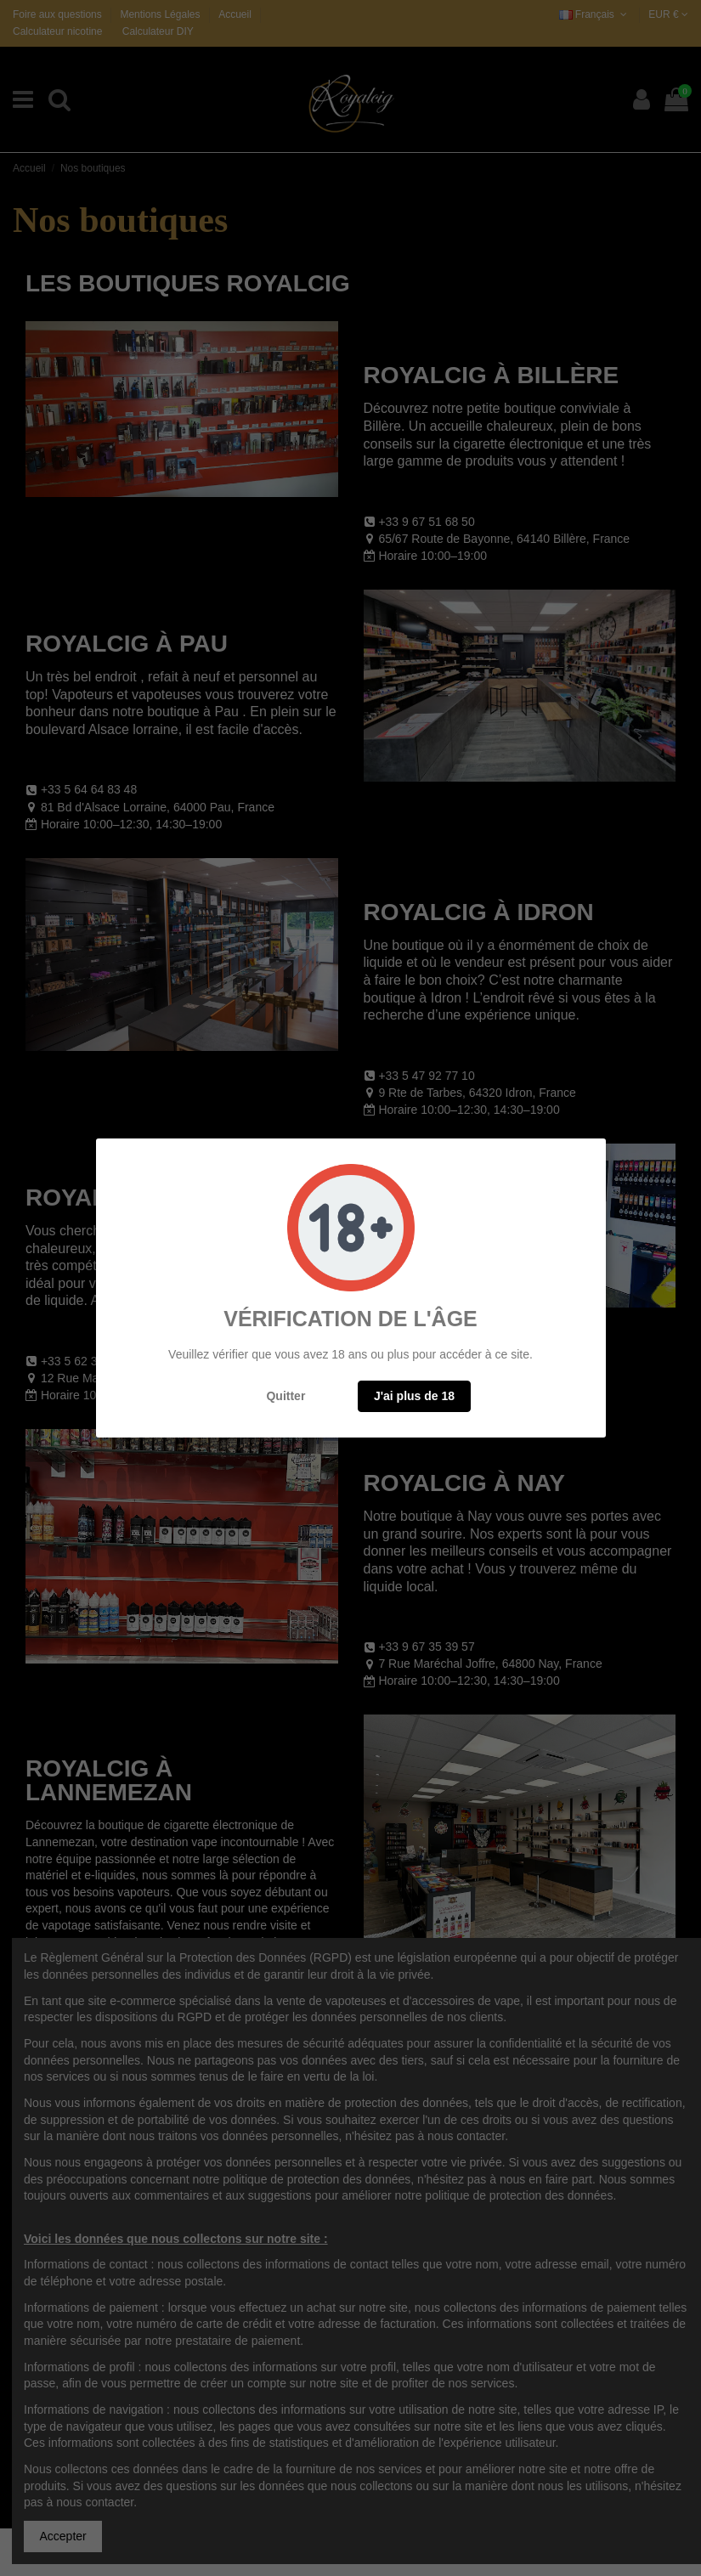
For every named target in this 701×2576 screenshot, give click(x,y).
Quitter (285, 1396)
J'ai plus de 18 (414, 1396)
